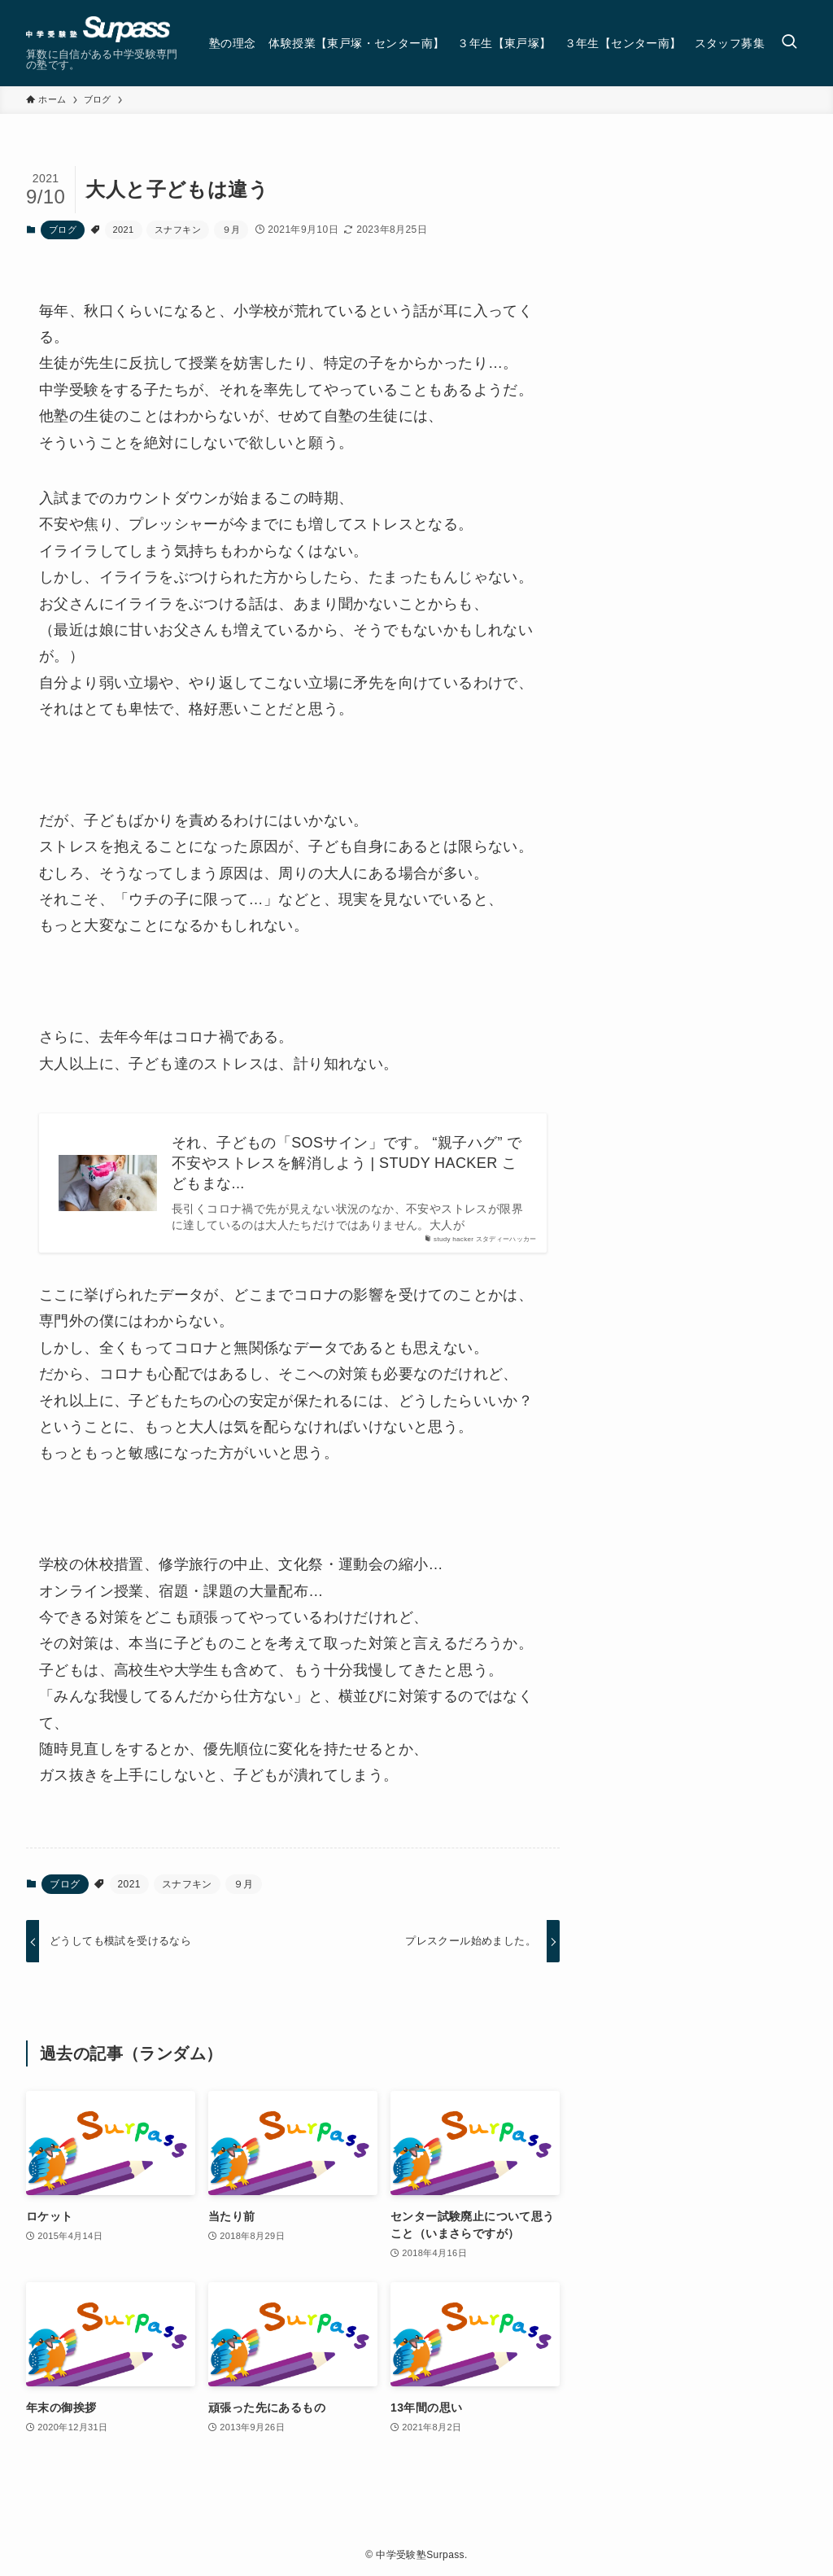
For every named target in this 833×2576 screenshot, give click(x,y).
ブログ (62, 229)
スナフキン (178, 229)
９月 (231, 229)
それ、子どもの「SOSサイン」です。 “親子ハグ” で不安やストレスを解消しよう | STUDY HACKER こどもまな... (347, 1163)
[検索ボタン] (789, 43)
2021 (123, 229)
